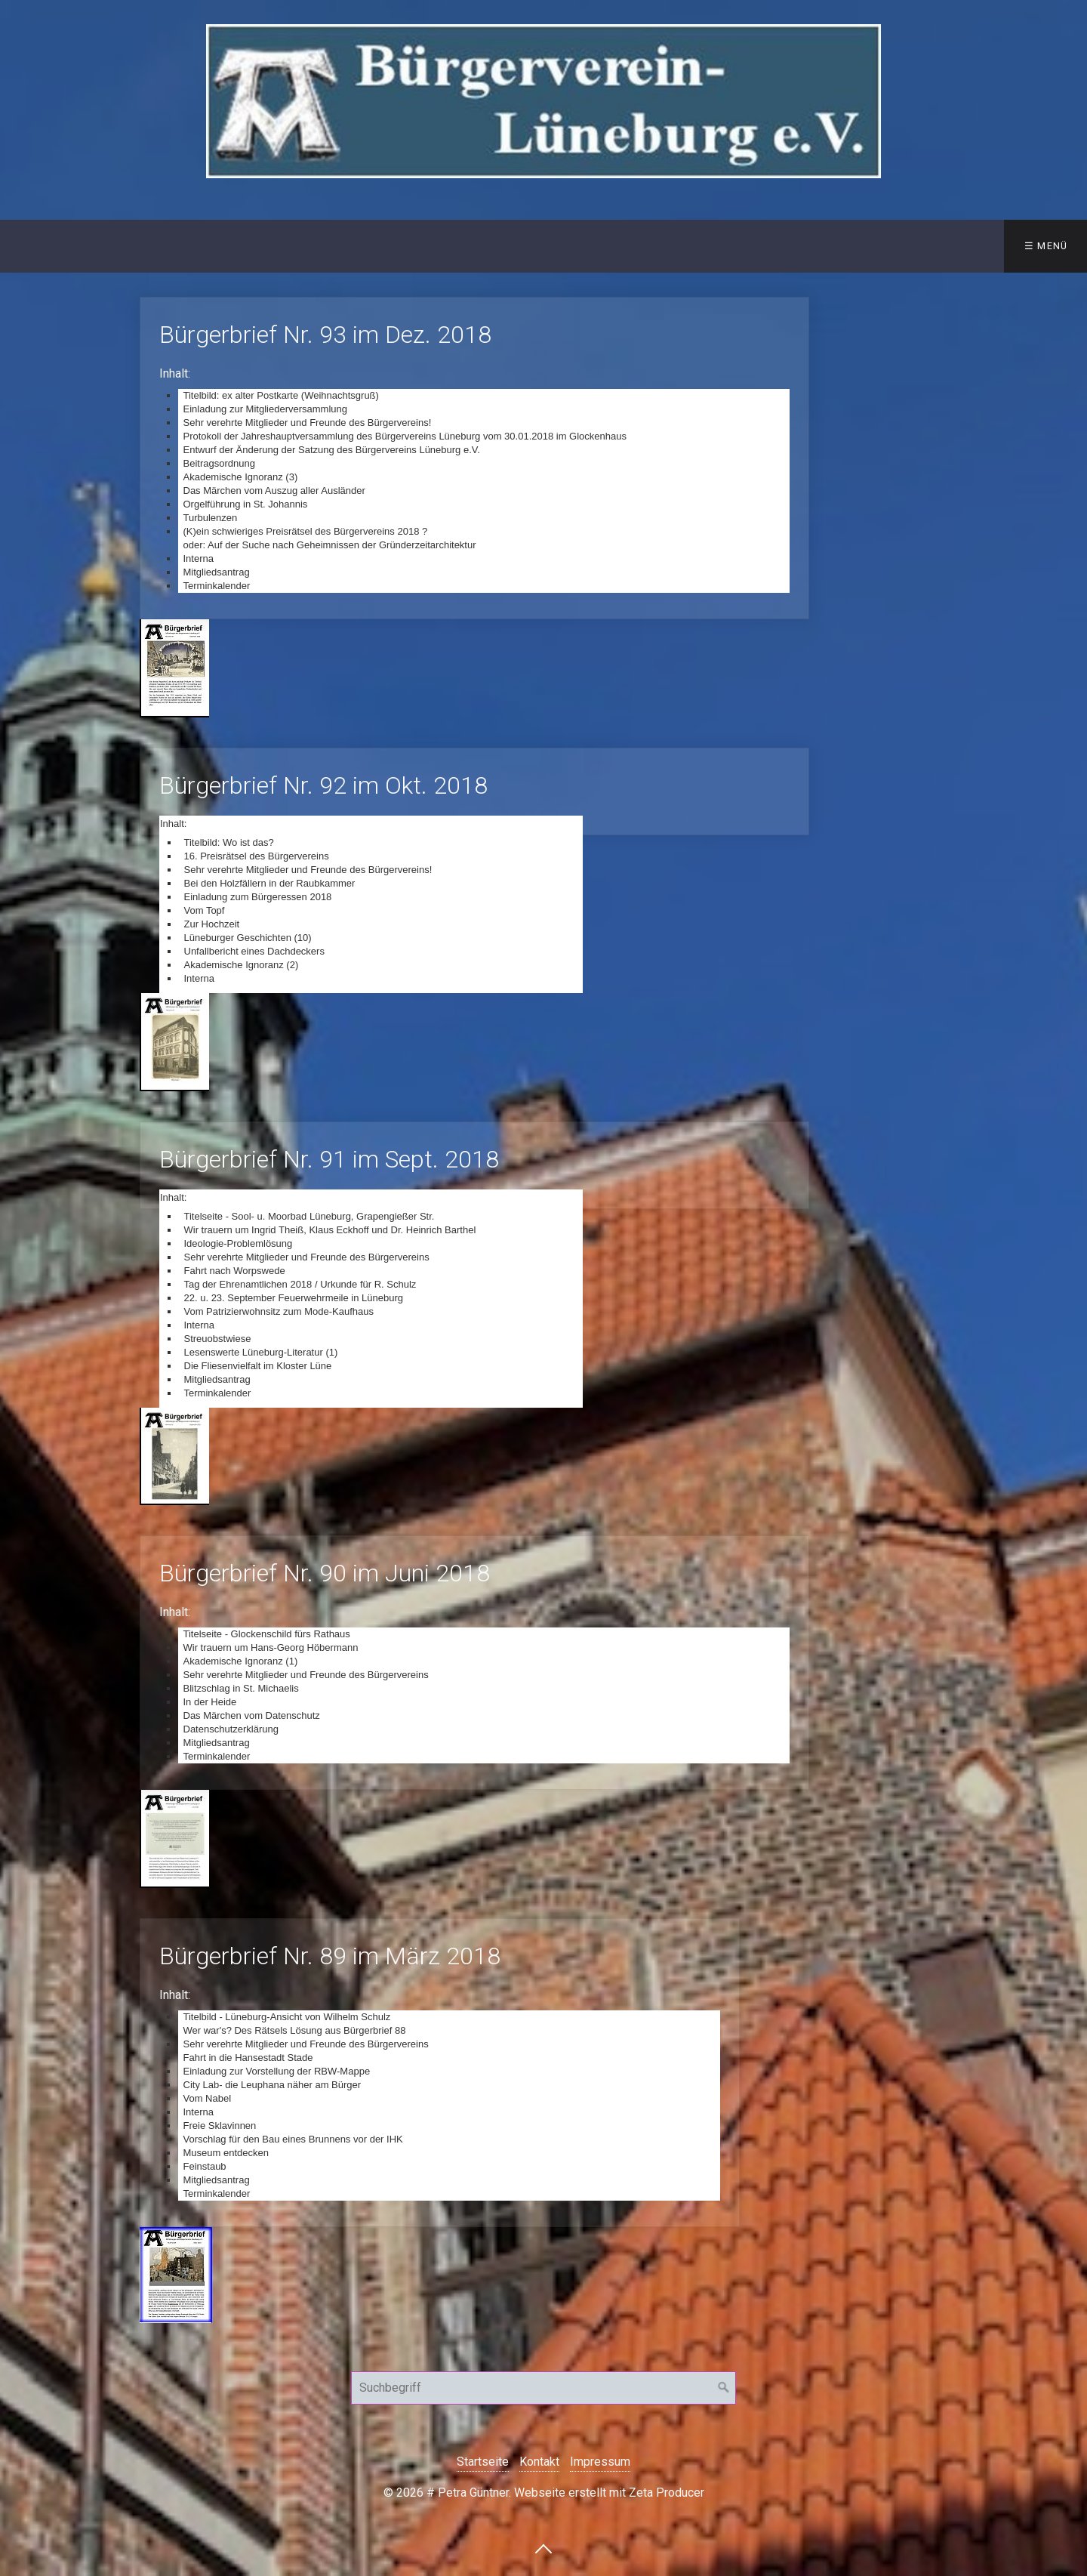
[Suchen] (724, 2388)
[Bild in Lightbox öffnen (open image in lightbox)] (174, 668)
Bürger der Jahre (562, 245)
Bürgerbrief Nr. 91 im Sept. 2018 (474, 1165)
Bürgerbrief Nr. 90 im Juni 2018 (474, 1662)
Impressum (600, 2461)
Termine (810, 245)
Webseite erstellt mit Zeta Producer (609, 2492)
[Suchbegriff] (543, 2388)
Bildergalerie (695, 245)
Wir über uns (161, 245)
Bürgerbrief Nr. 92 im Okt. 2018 (474, 791)
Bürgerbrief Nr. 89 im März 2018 (439, 2072)
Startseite (52, 245)
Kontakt (273, 245)
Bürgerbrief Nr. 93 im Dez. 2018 (474, 458)
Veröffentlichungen (399, 245)
